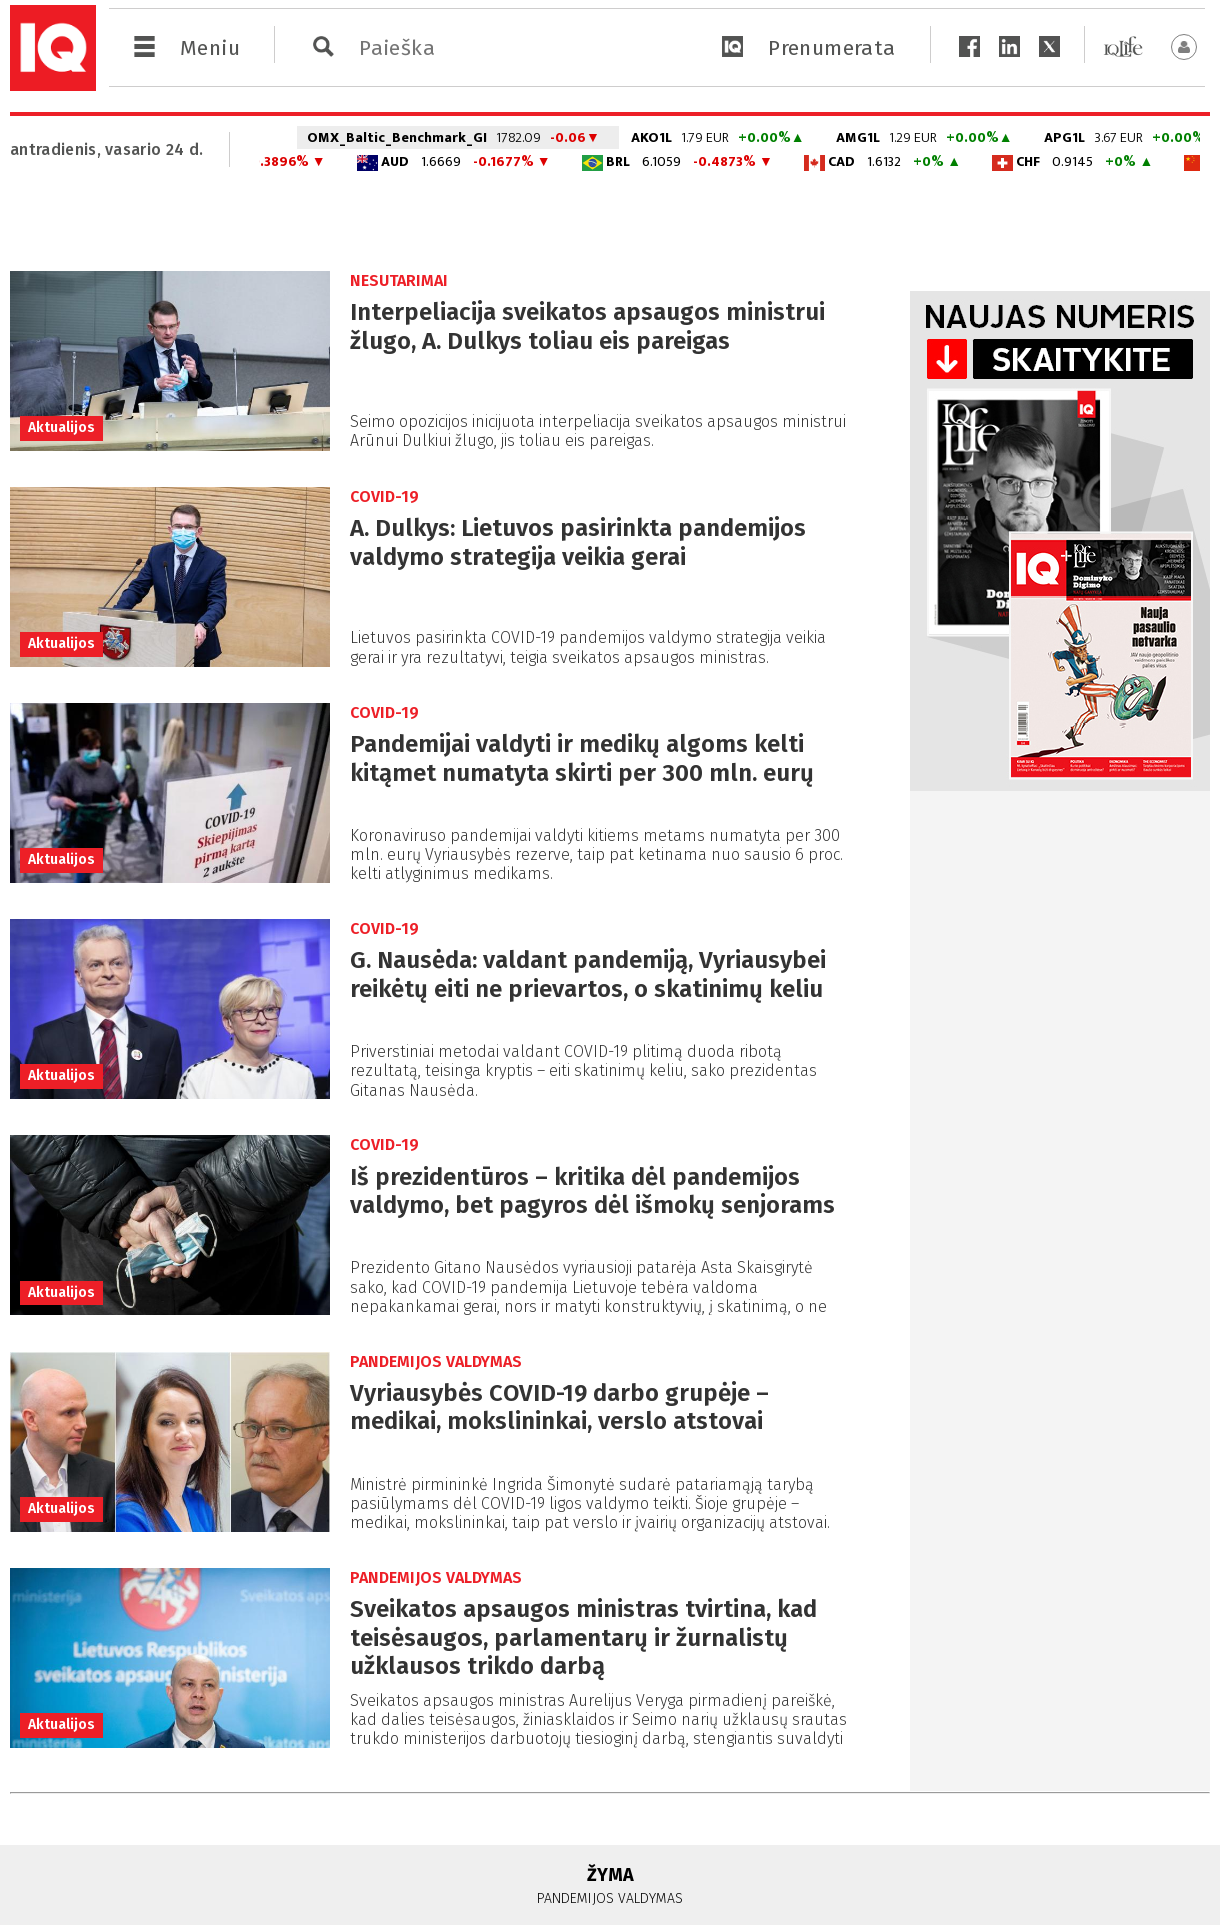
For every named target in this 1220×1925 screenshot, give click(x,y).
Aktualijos (61, 427)
